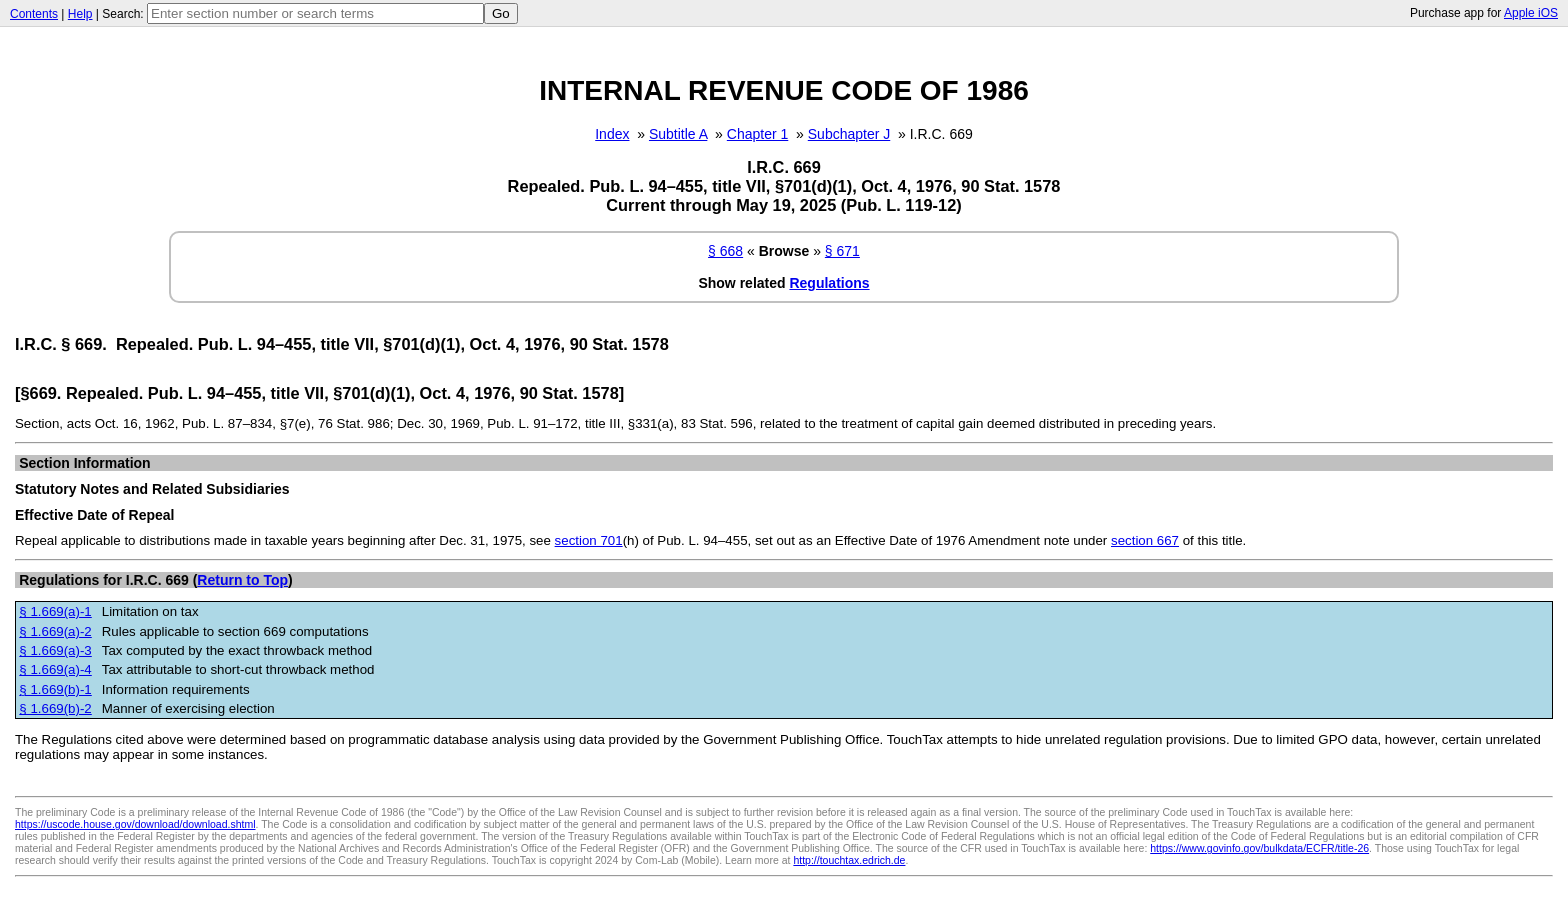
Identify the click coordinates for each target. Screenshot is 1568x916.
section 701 (589, 540)
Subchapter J (849, 134)
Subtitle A (678, 134)
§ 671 (842, 251)
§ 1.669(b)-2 (55, 708)
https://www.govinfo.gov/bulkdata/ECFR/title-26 (1259, 848)
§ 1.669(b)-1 (55, 689)
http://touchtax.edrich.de (849, 860)
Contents (34, 14)
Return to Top (242, 580)
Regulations (829, 283)
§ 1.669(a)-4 (55, 669)
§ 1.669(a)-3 (55, 650)
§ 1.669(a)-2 (55, 631)
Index (612, 134)
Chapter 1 (757, 134)
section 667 (1145, 540)
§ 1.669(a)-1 (55, 611)
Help (80, 14)
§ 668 (725, 251)
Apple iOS (1531, 13)
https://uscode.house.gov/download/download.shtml (135, 824)
